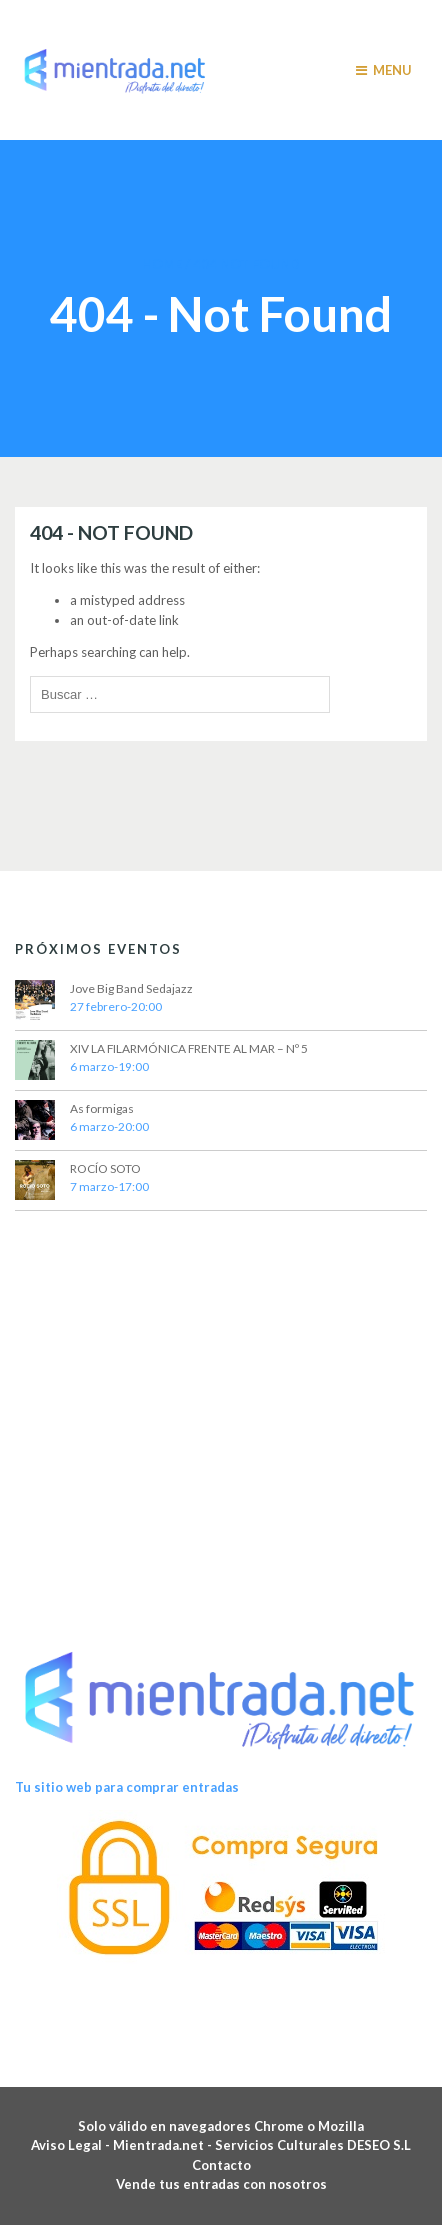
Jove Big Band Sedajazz (131, 988)
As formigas (102, 1108)
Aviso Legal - (72, 2145)
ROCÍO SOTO (105, 1168)
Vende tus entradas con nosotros (221, 2184)
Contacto (221, 2165)
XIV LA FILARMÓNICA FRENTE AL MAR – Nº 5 (189, 1048)
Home (162, 264)
